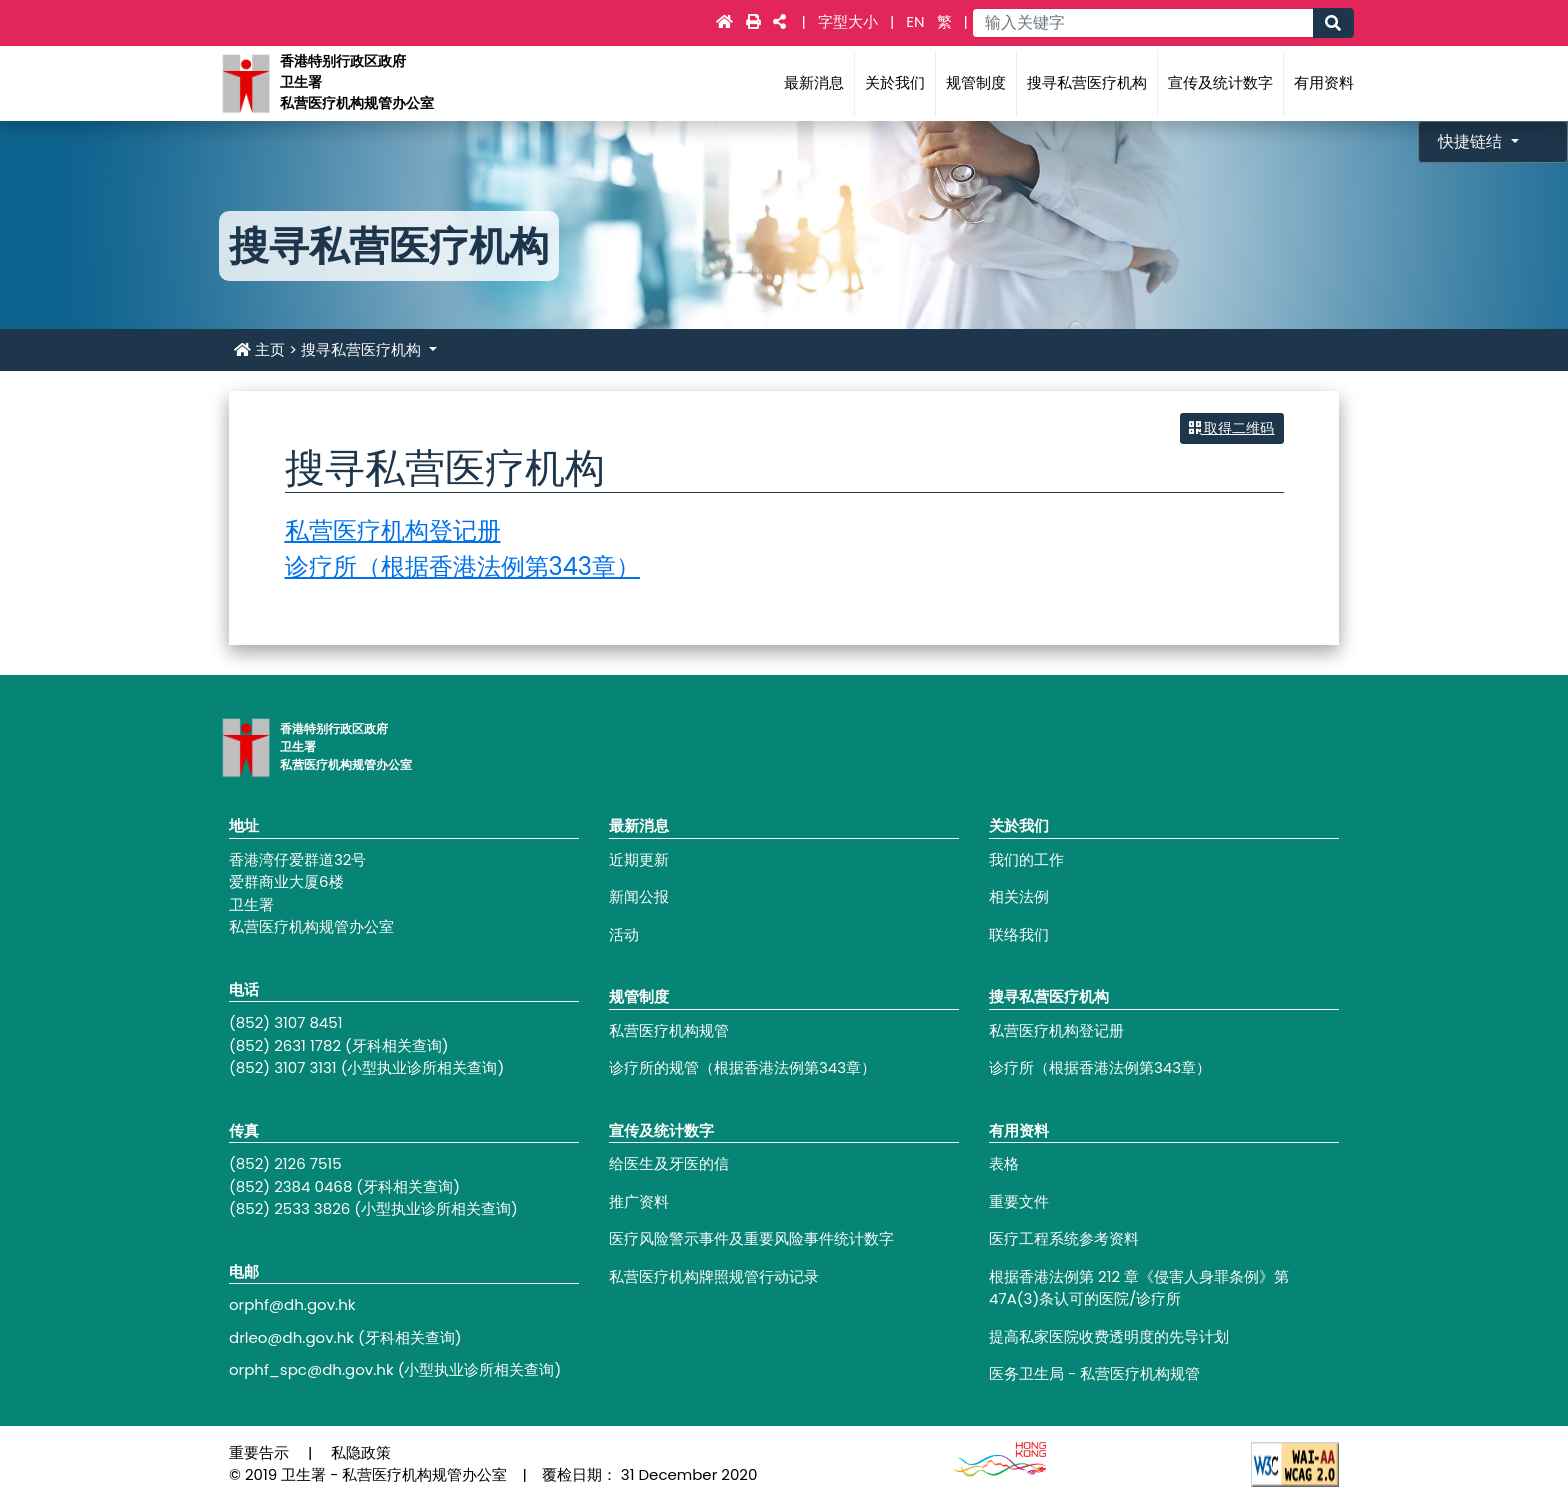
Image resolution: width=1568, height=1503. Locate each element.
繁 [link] (944, 21)
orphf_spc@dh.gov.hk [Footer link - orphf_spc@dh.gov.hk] (311, 1369)
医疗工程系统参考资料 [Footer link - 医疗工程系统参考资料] (1064, 1238)
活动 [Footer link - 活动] (624, 934)
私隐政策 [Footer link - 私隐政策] (361, 1452)
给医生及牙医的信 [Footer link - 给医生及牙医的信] (669, 1163)
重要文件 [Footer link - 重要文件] (1019, 1201)
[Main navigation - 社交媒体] (779, 21)
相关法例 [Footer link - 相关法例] (1019, 896)
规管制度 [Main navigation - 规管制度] (976, 82)
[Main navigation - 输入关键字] (1142, 23)
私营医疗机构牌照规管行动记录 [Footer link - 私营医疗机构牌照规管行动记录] (714, 1276)
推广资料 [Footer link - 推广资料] (639, 1201)
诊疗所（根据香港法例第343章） (462, 566)
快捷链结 (1472, 141)
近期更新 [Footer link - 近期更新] (639, 859)
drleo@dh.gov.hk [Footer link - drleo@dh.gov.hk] (291, 1337)
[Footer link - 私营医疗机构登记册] (1164, 1031)
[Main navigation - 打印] (755, 21)
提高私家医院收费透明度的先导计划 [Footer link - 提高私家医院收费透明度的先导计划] (1109, 1336)
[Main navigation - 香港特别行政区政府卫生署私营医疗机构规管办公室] (245, 82)
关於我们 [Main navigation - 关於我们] (895, 82)
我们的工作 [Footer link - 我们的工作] (1026, 859)
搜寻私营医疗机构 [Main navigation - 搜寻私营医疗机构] (1087, 82)
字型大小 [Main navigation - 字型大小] (850, 21)
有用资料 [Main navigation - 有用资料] (1324, 82)
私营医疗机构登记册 (393, 530)
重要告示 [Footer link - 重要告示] (259, 1452)
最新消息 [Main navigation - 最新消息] (814, 82)
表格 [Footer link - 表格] (1004, 1163)
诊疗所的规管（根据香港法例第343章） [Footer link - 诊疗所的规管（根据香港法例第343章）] (742, 1067)
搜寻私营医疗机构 (363, 349)
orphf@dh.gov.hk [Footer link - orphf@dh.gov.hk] (292, 1304)
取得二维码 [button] (1232, 428)
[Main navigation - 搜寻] (1333, 23)
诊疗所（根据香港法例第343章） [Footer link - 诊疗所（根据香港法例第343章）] (1100, 1067)
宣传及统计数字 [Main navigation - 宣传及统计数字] (1220, 82)
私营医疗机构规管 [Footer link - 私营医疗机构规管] (669, 1030)
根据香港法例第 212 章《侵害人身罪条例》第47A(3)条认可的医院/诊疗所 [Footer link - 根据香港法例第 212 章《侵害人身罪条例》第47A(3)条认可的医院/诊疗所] (1139, 1288)
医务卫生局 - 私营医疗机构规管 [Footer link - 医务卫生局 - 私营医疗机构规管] (1094, 1373)
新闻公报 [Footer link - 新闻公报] (639, 896)
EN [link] (915, 21)
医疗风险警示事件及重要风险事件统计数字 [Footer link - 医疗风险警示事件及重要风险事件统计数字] (751, 1238)
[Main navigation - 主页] (726, 21)
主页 (259, 349)
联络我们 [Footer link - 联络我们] (1019, 934)
